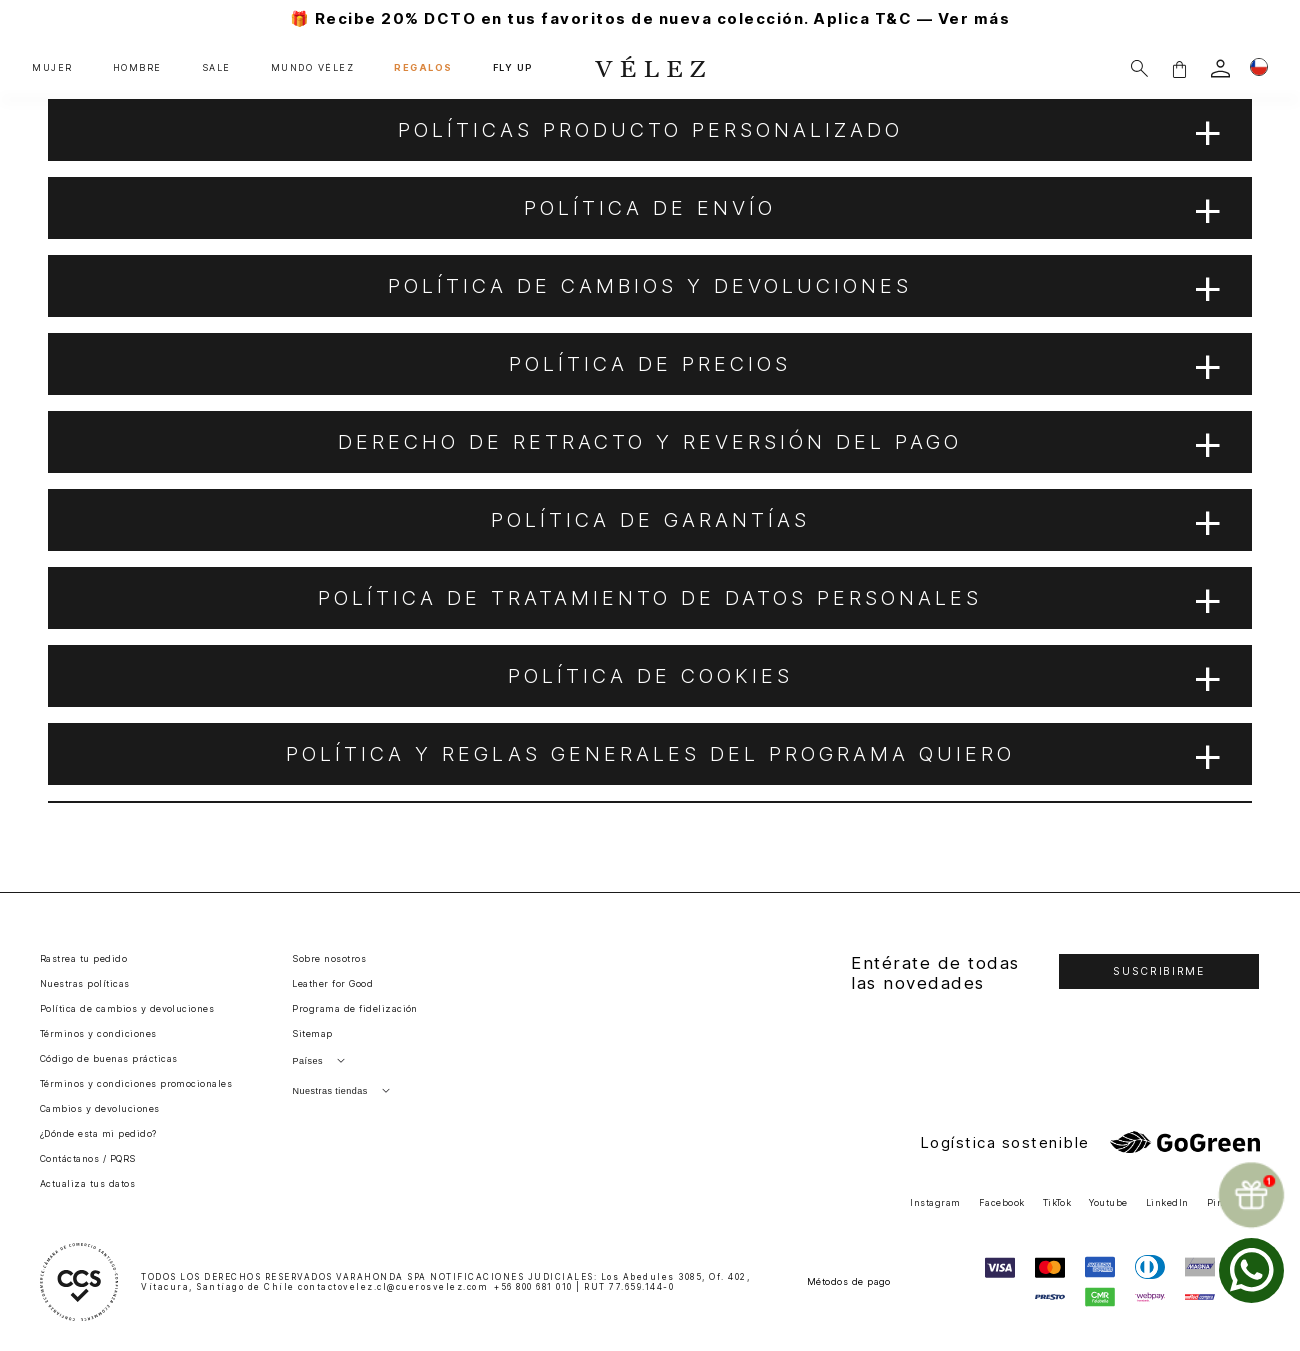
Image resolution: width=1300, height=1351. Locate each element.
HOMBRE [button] (137, 68)
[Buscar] (1139, 68)
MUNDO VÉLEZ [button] (313, 68)
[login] (1220, 68)
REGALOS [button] (423, 68)
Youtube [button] (1108, 1202)
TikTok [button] (1057, 1202)
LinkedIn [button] (1167, 1202)
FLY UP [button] (513, 68)
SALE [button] (216, 68)
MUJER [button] (52, 68)
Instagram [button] (935, 1202)
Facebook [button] (1002, 1202)
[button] (1179, 68)
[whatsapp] (1251, 1270)
